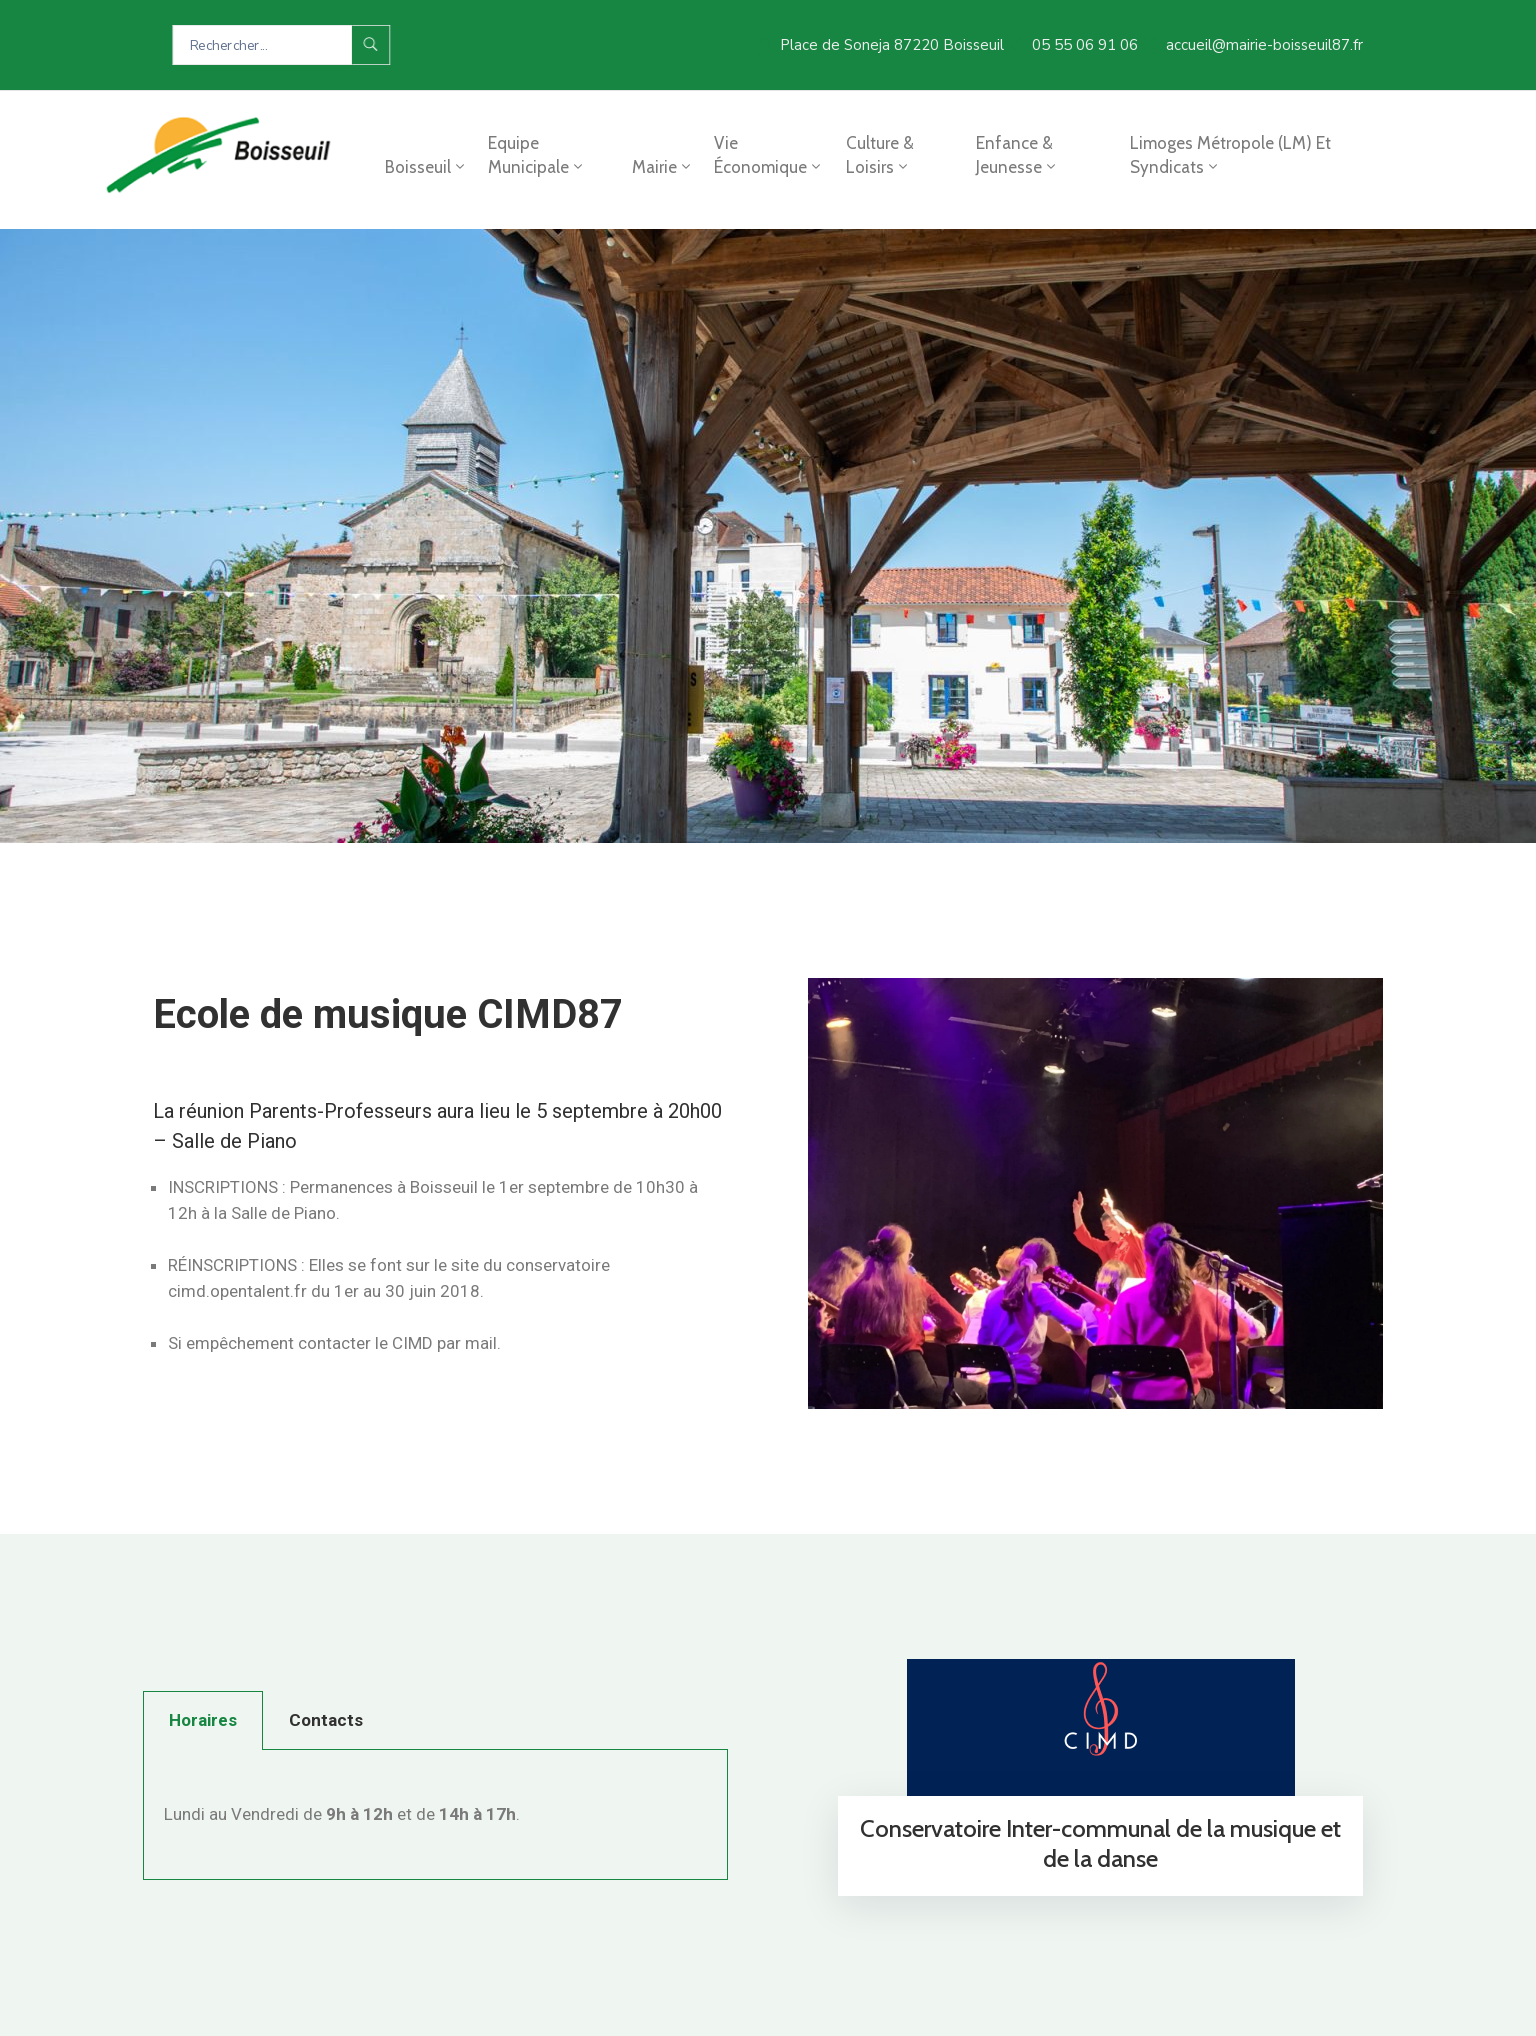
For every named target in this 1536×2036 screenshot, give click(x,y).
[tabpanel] (435, 1815)
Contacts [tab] (326, 1720)
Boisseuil (426, 167)
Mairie (663, 167)
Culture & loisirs (880, 155)
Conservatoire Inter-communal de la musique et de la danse (1100, 1843)
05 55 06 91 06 (1085, 45)
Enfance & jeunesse (1017, 155)
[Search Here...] (262, 45)
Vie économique (769, 155)
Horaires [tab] (203, 1720)
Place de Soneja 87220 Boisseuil (892, 45)
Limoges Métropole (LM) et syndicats (1230, 155)
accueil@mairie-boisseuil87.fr (1264, 45)
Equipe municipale (537, 155)
